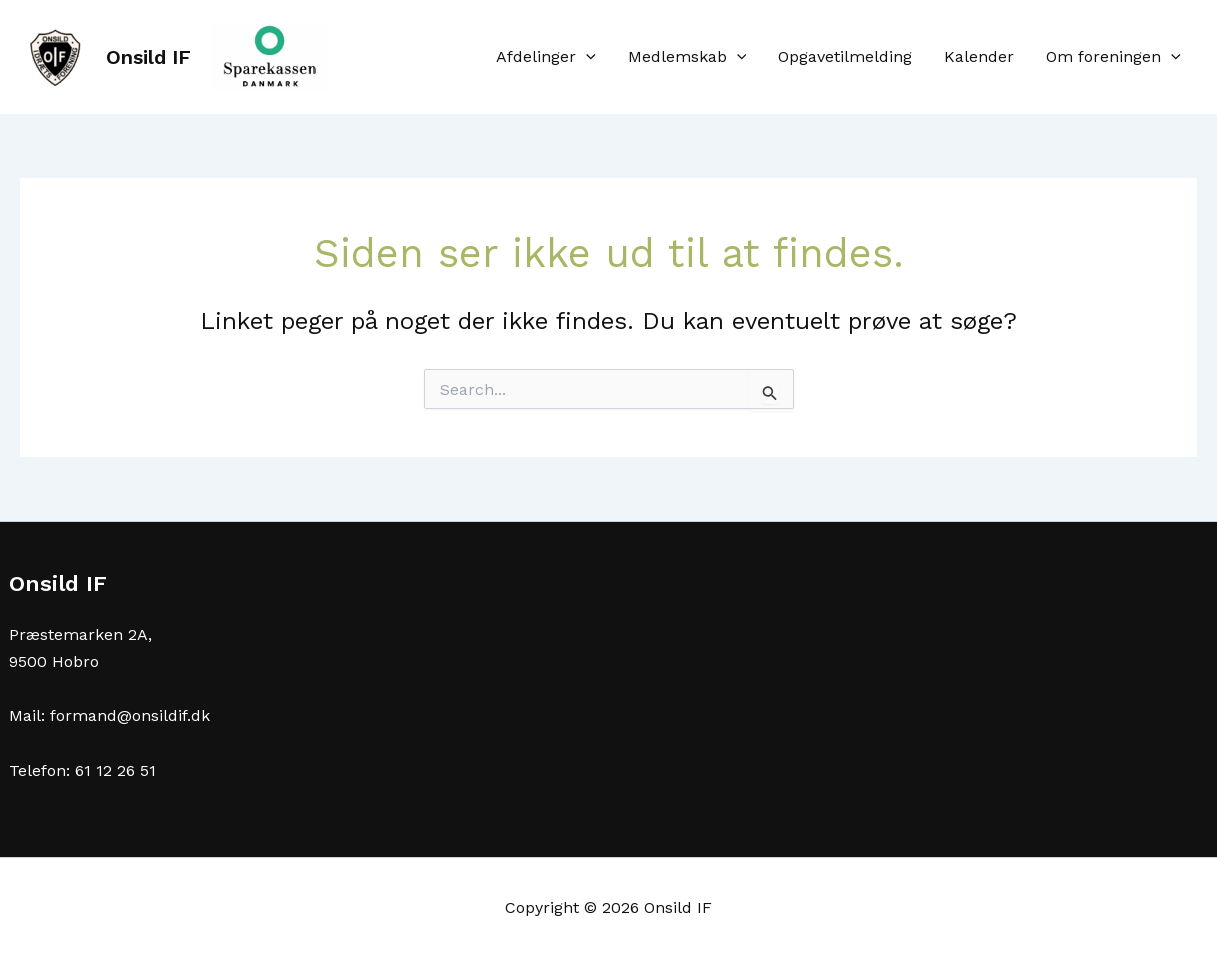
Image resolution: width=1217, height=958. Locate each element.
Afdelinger (546, 57)
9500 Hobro (54, 661)
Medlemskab (687, 57)
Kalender (979, 56)
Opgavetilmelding (845, 56)
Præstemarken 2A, (80, 634)
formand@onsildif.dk (130, 715)
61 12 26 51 (115, 770)
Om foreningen (1113, 57)
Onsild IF (148, 57)
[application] (586, 57)
